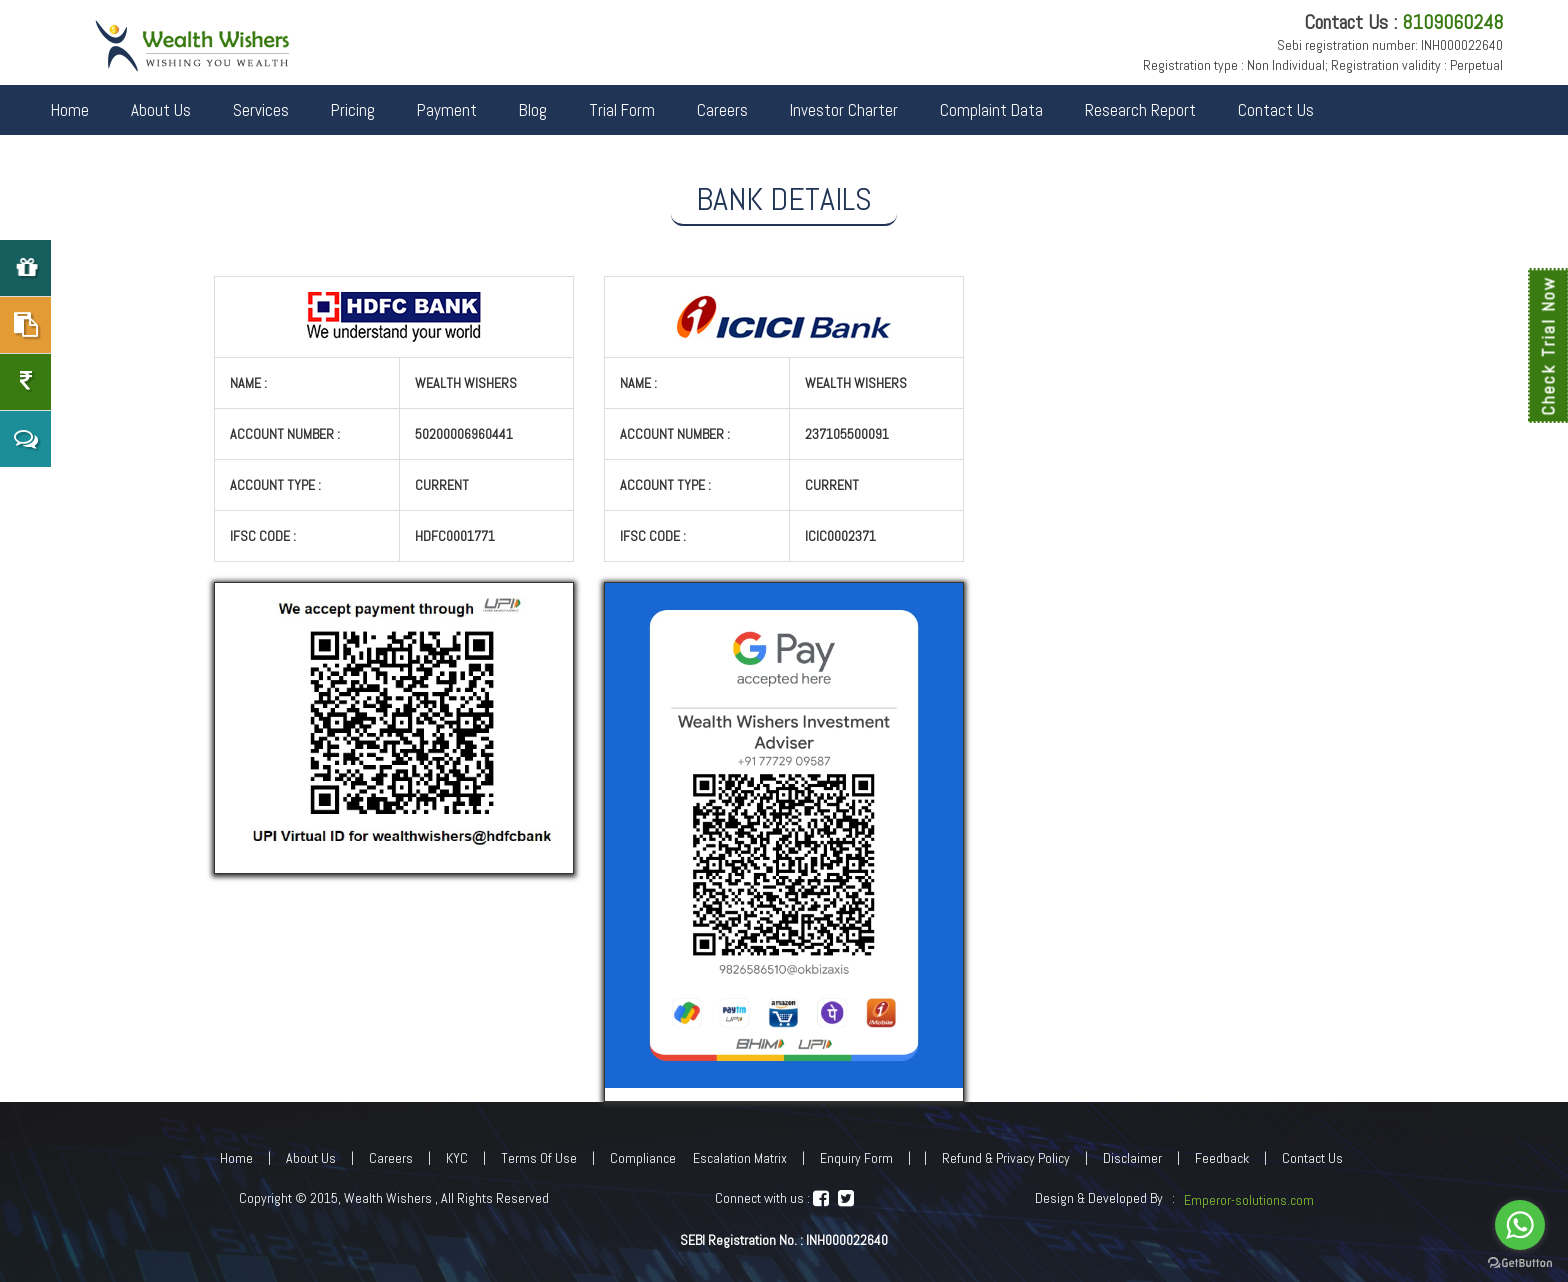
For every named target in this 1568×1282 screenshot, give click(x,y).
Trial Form (622, 110)
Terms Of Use (539, 1158)
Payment (447, 110)
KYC (457, 1158)
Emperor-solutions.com (1249, 1200)
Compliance (643, 1158)
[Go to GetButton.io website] (1520, 1262)
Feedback (1222, 1158)
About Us (161, 110)
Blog (533, 110)
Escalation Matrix (740, 1158)
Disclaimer (1132, 1158)
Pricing (353, 110)
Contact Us (1276, 110)
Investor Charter (844, 110)
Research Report (1140, 110)
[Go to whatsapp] (1520, 1225)
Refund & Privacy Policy (1006, 1158)
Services (261, 110)
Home (70, 110)
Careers (722, 110)
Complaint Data (991, 110)
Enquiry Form (856, 1158)
